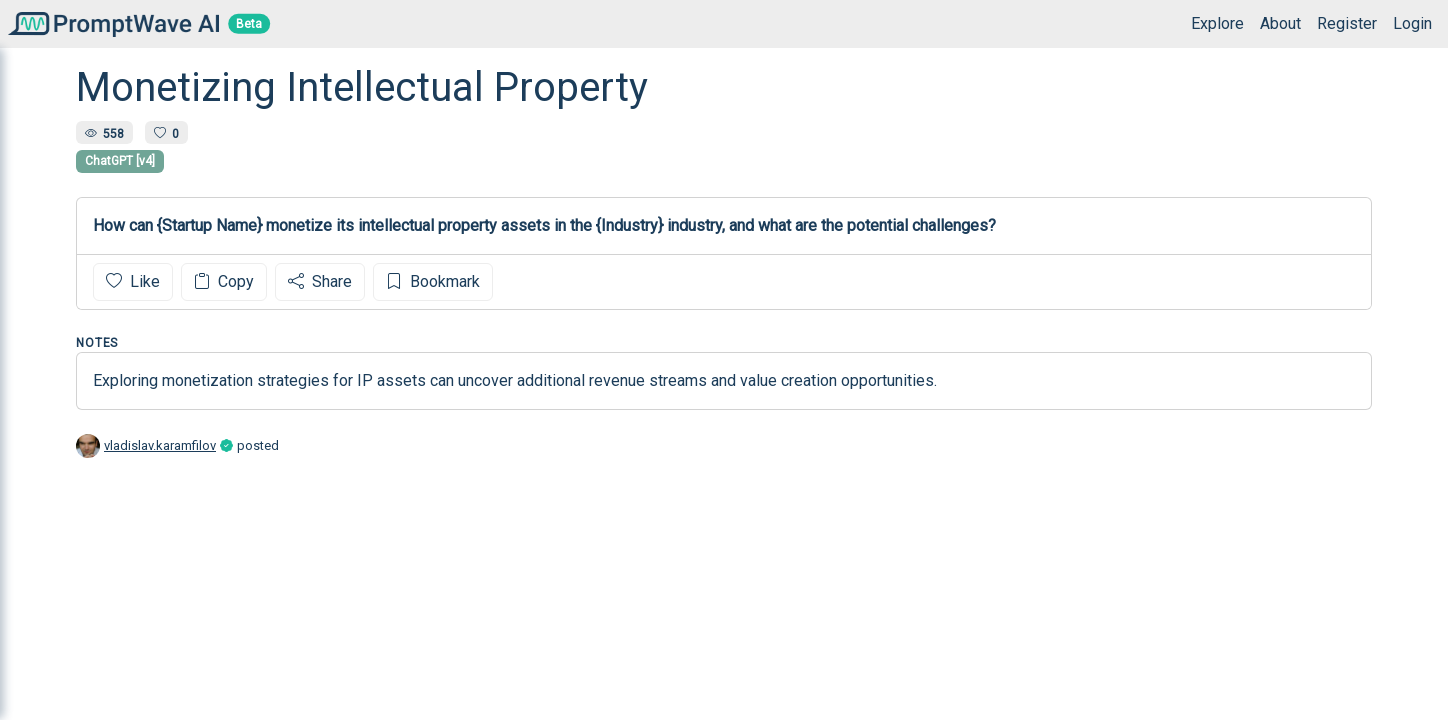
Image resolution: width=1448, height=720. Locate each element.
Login (1412, 23)
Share (320, 281)
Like (133, 281)
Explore (1217, 23)
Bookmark (433, 281)
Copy (224, 281)
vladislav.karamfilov (160, 445)
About (1280, 23)
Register (1347, 23)
